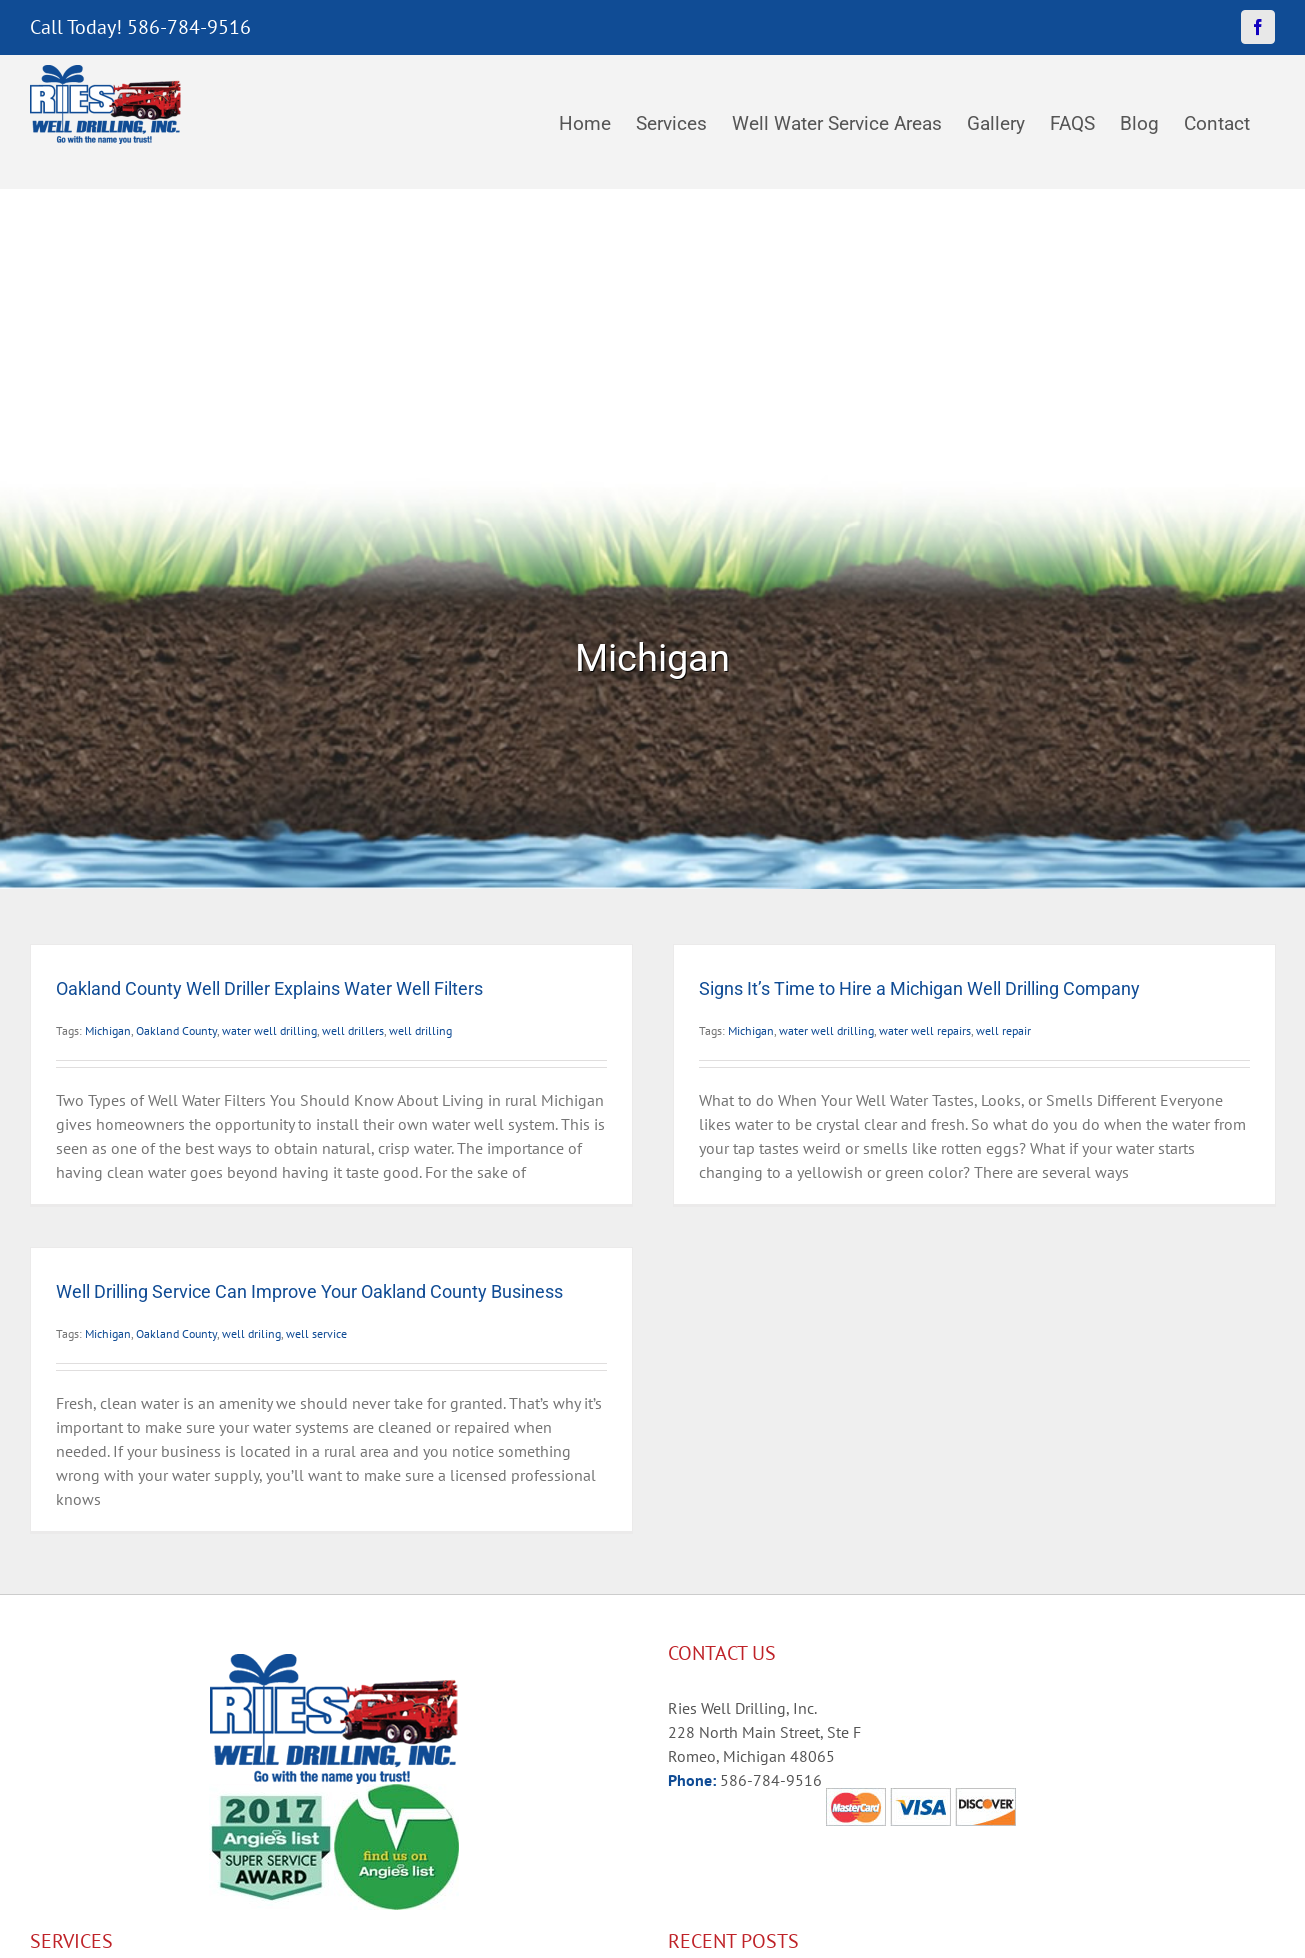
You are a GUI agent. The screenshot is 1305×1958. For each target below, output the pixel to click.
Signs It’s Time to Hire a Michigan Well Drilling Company (919, 988)
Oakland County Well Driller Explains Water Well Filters (269, 988)
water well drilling (269, 1030)
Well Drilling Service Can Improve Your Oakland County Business (309, 1291)
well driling (251, 1333)
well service (316, 1333)
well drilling (420, 1030)
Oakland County (176, 1030)
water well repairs (925, 1030)
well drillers (353, 1030)
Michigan (108, 1030)
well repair (1003, 1030)
